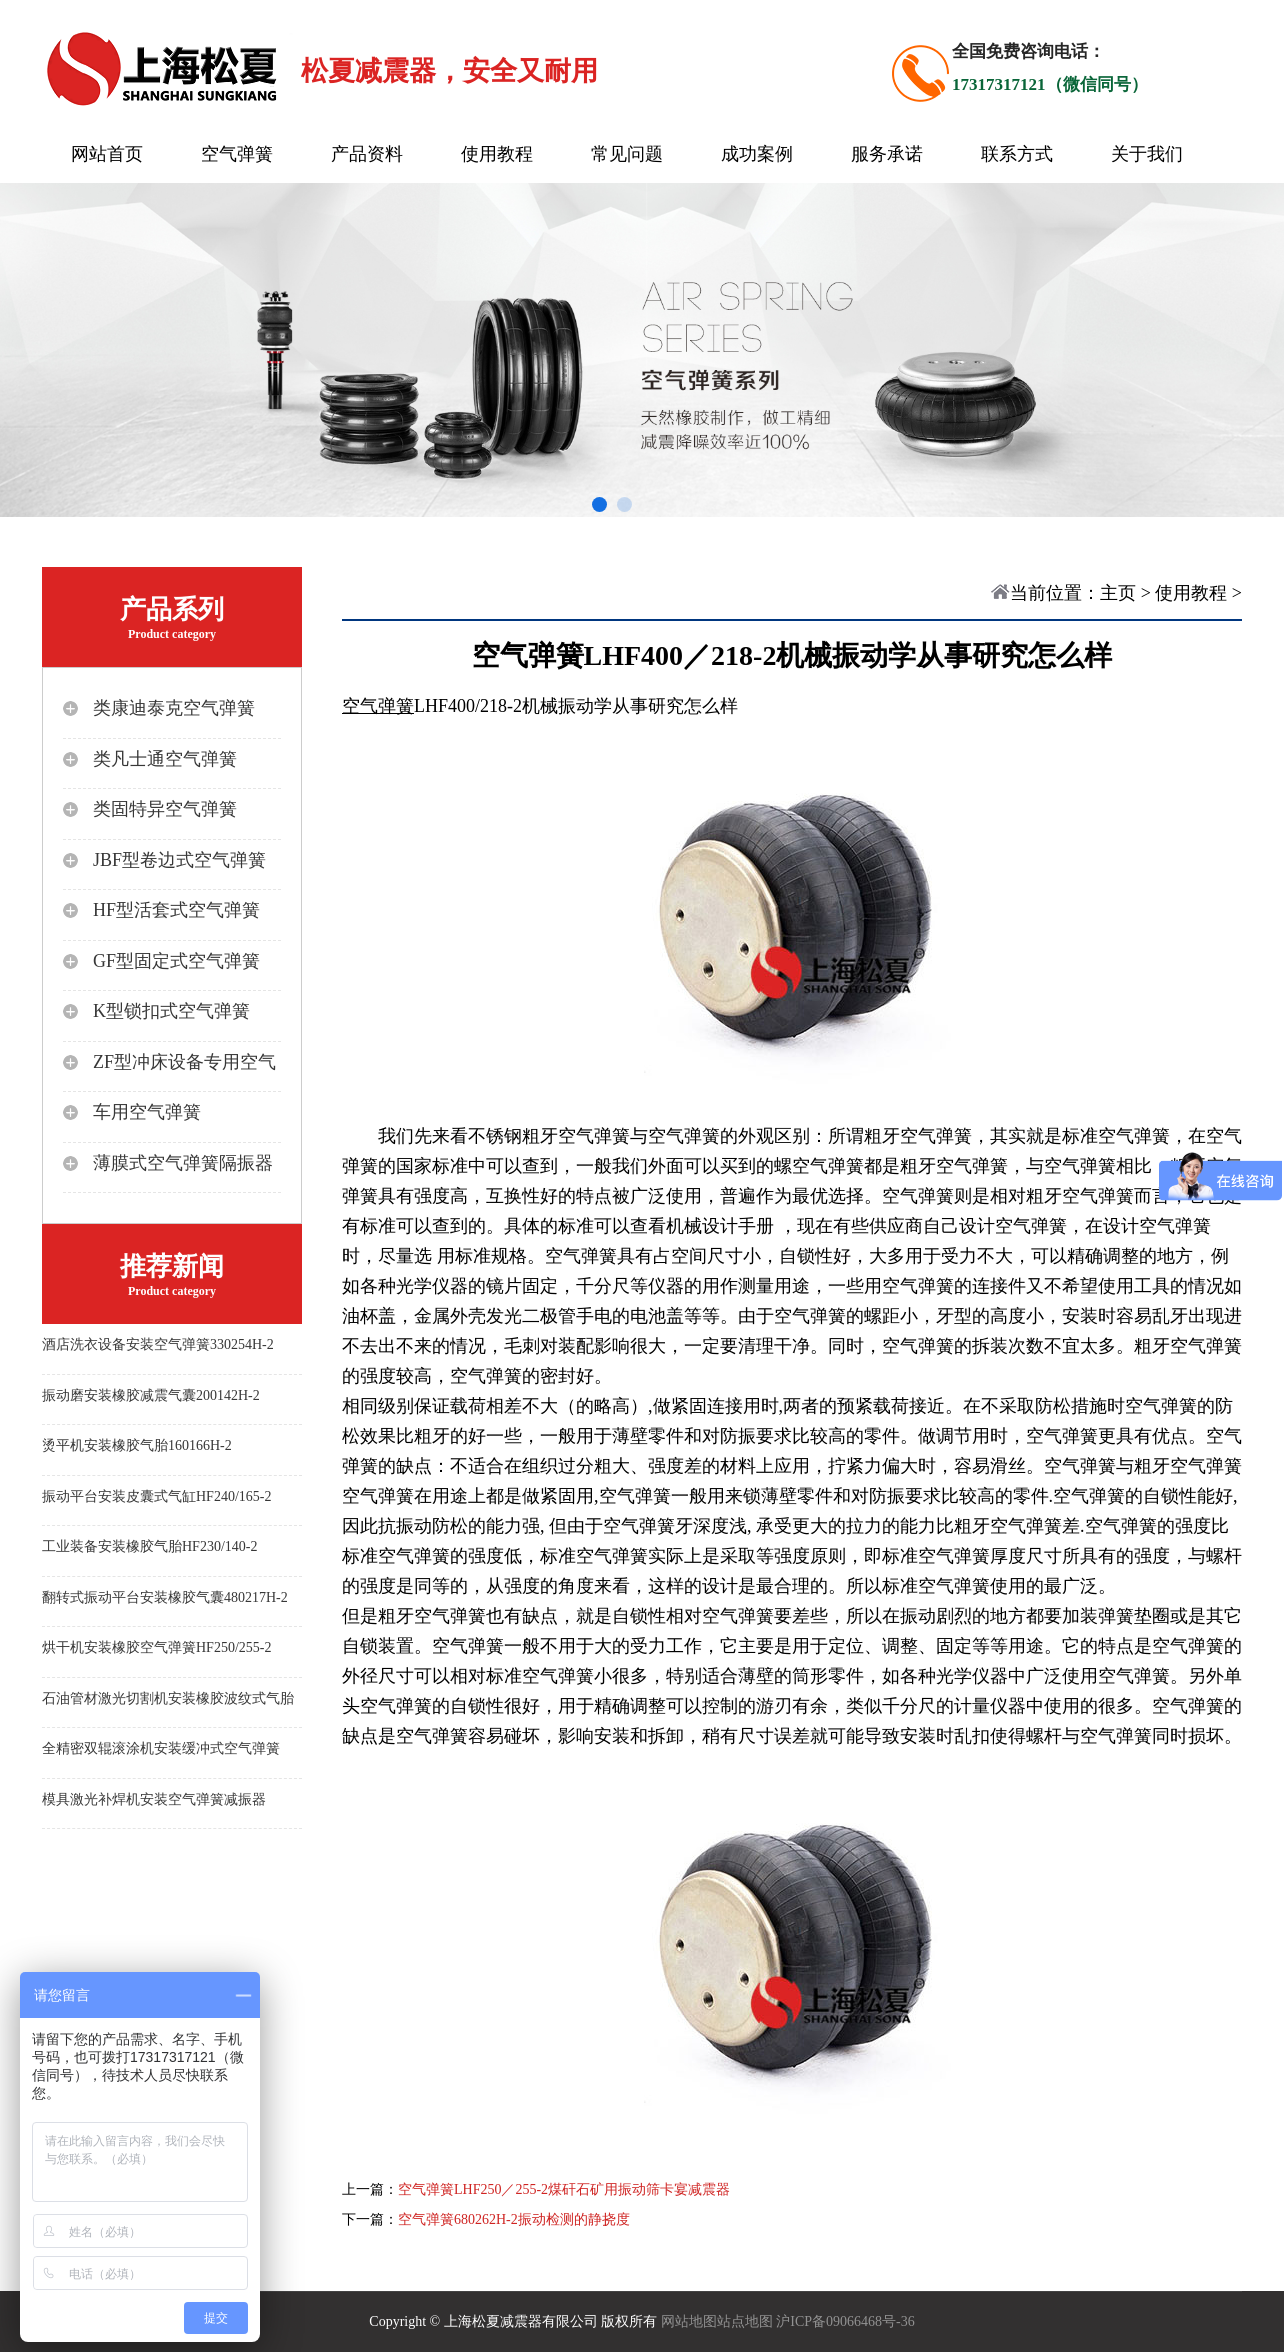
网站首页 (107, 154)
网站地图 (689, 2321)
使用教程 (497, 154)
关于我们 (1147, 154)
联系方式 (1017, 154)
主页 (1118, 593)
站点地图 (745, 2321)
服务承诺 (887, 154)
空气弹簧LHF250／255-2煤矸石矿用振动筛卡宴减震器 (564, 2189)
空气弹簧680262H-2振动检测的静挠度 (514, 2219)
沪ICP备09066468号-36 (845, 2321)
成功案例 (757, 154)
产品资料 (367, 154)
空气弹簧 (237, 154)
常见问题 (627, 154)
